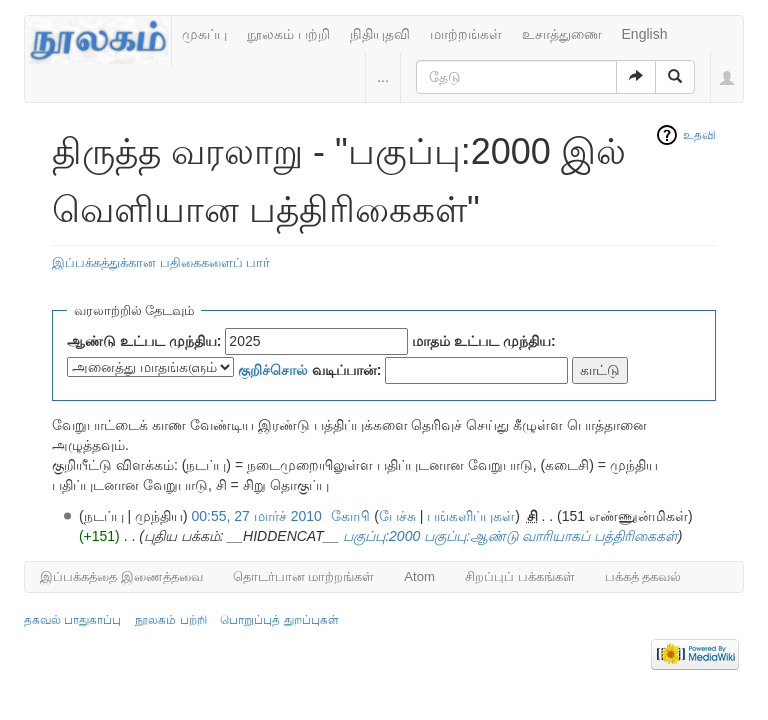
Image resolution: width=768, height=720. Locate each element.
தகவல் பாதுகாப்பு (72, 620)
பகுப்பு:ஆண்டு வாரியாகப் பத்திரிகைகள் (551, 536)
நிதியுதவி (380, 34)
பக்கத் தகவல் (643, 576)
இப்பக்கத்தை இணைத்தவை (121, 576)
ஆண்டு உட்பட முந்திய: (144, 341)
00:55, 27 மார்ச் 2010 (257, 516)
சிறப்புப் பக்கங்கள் (520, 576)
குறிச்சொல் (273, 370)
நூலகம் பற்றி (288, 34)
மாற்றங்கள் (466, 34)
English (645, 34)
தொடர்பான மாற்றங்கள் (304, 576)
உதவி (699, 135)
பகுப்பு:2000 (381, 536)
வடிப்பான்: (310, 370)
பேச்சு (397, 516)
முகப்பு (204, 34)
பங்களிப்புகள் (471, 516)
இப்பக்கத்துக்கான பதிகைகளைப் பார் (161, 262)
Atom (419, 576)
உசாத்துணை (562, 34)
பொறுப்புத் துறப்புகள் (279, 620)
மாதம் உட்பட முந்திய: (483, 341)
